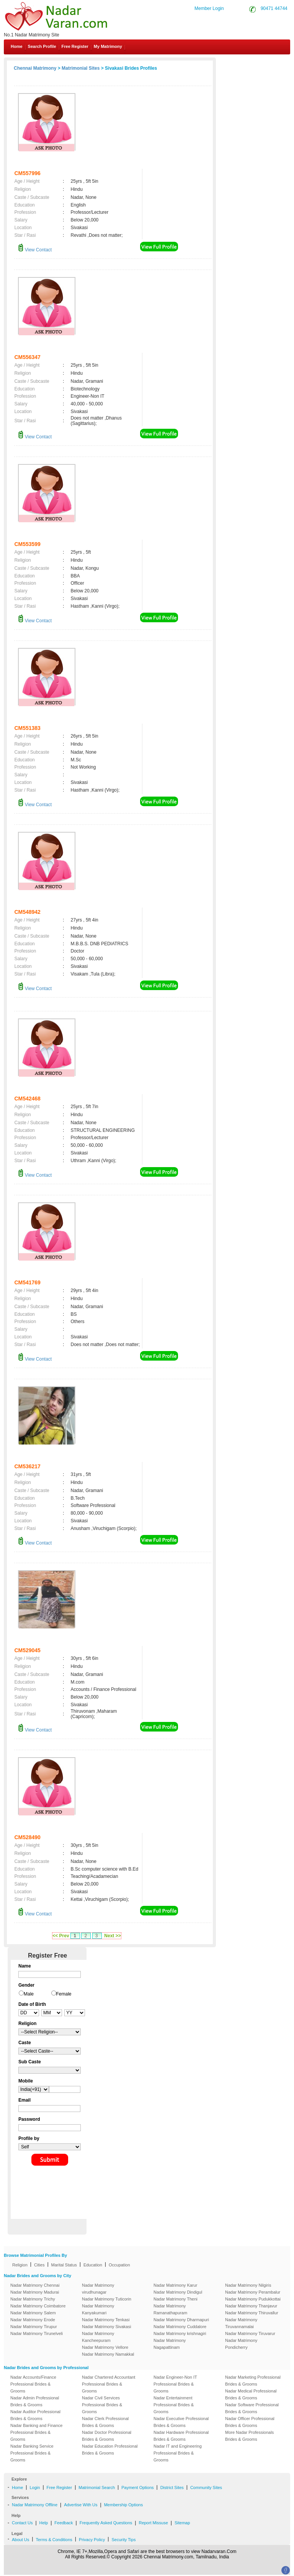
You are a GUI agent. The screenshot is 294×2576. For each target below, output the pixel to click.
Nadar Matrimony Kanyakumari (98, 2309)
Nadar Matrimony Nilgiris (248, 2285)
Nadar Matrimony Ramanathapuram (170, 2309)
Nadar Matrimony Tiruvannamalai (241, 2323)
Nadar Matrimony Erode (32, 2319)
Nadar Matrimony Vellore (105, 2347)
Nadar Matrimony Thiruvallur (251, 2312)
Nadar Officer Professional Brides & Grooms (249, 2422)
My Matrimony (108, 46)
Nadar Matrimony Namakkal (108, 2354)
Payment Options (137, 2487)
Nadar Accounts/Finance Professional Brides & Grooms (33, 2384)
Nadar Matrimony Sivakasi (106, 2326)
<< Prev (60, 1935)
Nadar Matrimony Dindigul (178, 2292)
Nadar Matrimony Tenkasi (106, 2319)
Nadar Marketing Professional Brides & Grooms (253, 2380)
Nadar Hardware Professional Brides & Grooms (181, 2436)
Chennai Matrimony (35, 68)
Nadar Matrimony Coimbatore (37, 2306)
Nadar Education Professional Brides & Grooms (110, 2449)
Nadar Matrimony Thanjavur (251, 2306)
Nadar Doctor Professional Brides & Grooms (106, 2436)
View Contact (35, 250)
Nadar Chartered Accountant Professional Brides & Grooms (108, 2384)
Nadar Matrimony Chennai (34, 2285)
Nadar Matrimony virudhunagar (98, 2288)
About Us (20, 2539)
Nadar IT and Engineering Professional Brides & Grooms (178, 2453)
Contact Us (264, 64)
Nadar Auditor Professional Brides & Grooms (35, 2415)
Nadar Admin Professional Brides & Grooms (34, 2401)
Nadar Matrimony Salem (33, 2312)
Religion (20, 2265)
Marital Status (64, 2265)
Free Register (75, 46)
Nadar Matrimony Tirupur (33, 2326)
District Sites (172, 2487)
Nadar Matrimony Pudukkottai (253, 2299)
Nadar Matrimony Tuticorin (106, 2299)
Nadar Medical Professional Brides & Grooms (251, 2394)
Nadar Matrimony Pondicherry (241, 2344)
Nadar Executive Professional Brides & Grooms (181, 2422)
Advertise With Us (80, 2504)
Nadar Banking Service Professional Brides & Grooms (32, 2453)
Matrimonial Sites (81, 68)
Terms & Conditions (54, 2539)
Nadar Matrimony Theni (176, 2299)
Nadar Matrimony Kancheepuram (98, 2337)
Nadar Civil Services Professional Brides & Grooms (102, 2405)
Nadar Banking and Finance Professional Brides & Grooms (36, 2432)
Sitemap (182, 2522)
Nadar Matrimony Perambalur (252, 2292)
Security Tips (123, 2539)
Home (17, 46)
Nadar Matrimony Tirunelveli (36, 2333)
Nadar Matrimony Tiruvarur (250, 2333)
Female (64, 1994)
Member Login (209, 8)
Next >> (112, 1935)
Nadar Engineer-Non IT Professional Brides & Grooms (175, 2384)
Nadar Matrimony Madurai (34, 2292)
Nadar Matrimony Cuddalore (180, 2326)
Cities (39, 2265)
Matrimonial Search (96, 2487)
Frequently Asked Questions (106, 2522)
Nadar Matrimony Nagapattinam (170, 2344)
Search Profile (42, 46)
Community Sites (206, 2487)
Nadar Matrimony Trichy (32, 2299)
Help (43, 2522)
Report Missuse (153, 2522)
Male (29, 1994)
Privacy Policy (92, 2539)
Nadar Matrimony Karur (175, 2285)
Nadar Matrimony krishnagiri (180, 2333)
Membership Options (123, 2504)
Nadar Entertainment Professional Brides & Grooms (174, 2405)
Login (34, 2487)
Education (92, 2265)
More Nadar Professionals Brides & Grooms (249, 2436)
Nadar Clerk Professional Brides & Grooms (105, 2422)
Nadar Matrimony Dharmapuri (181, 2319)
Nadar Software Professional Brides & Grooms (252, 2408)
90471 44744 (274, 8)
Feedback (63, 2522)
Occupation (119, 2265)
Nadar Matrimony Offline (34, 2504)
